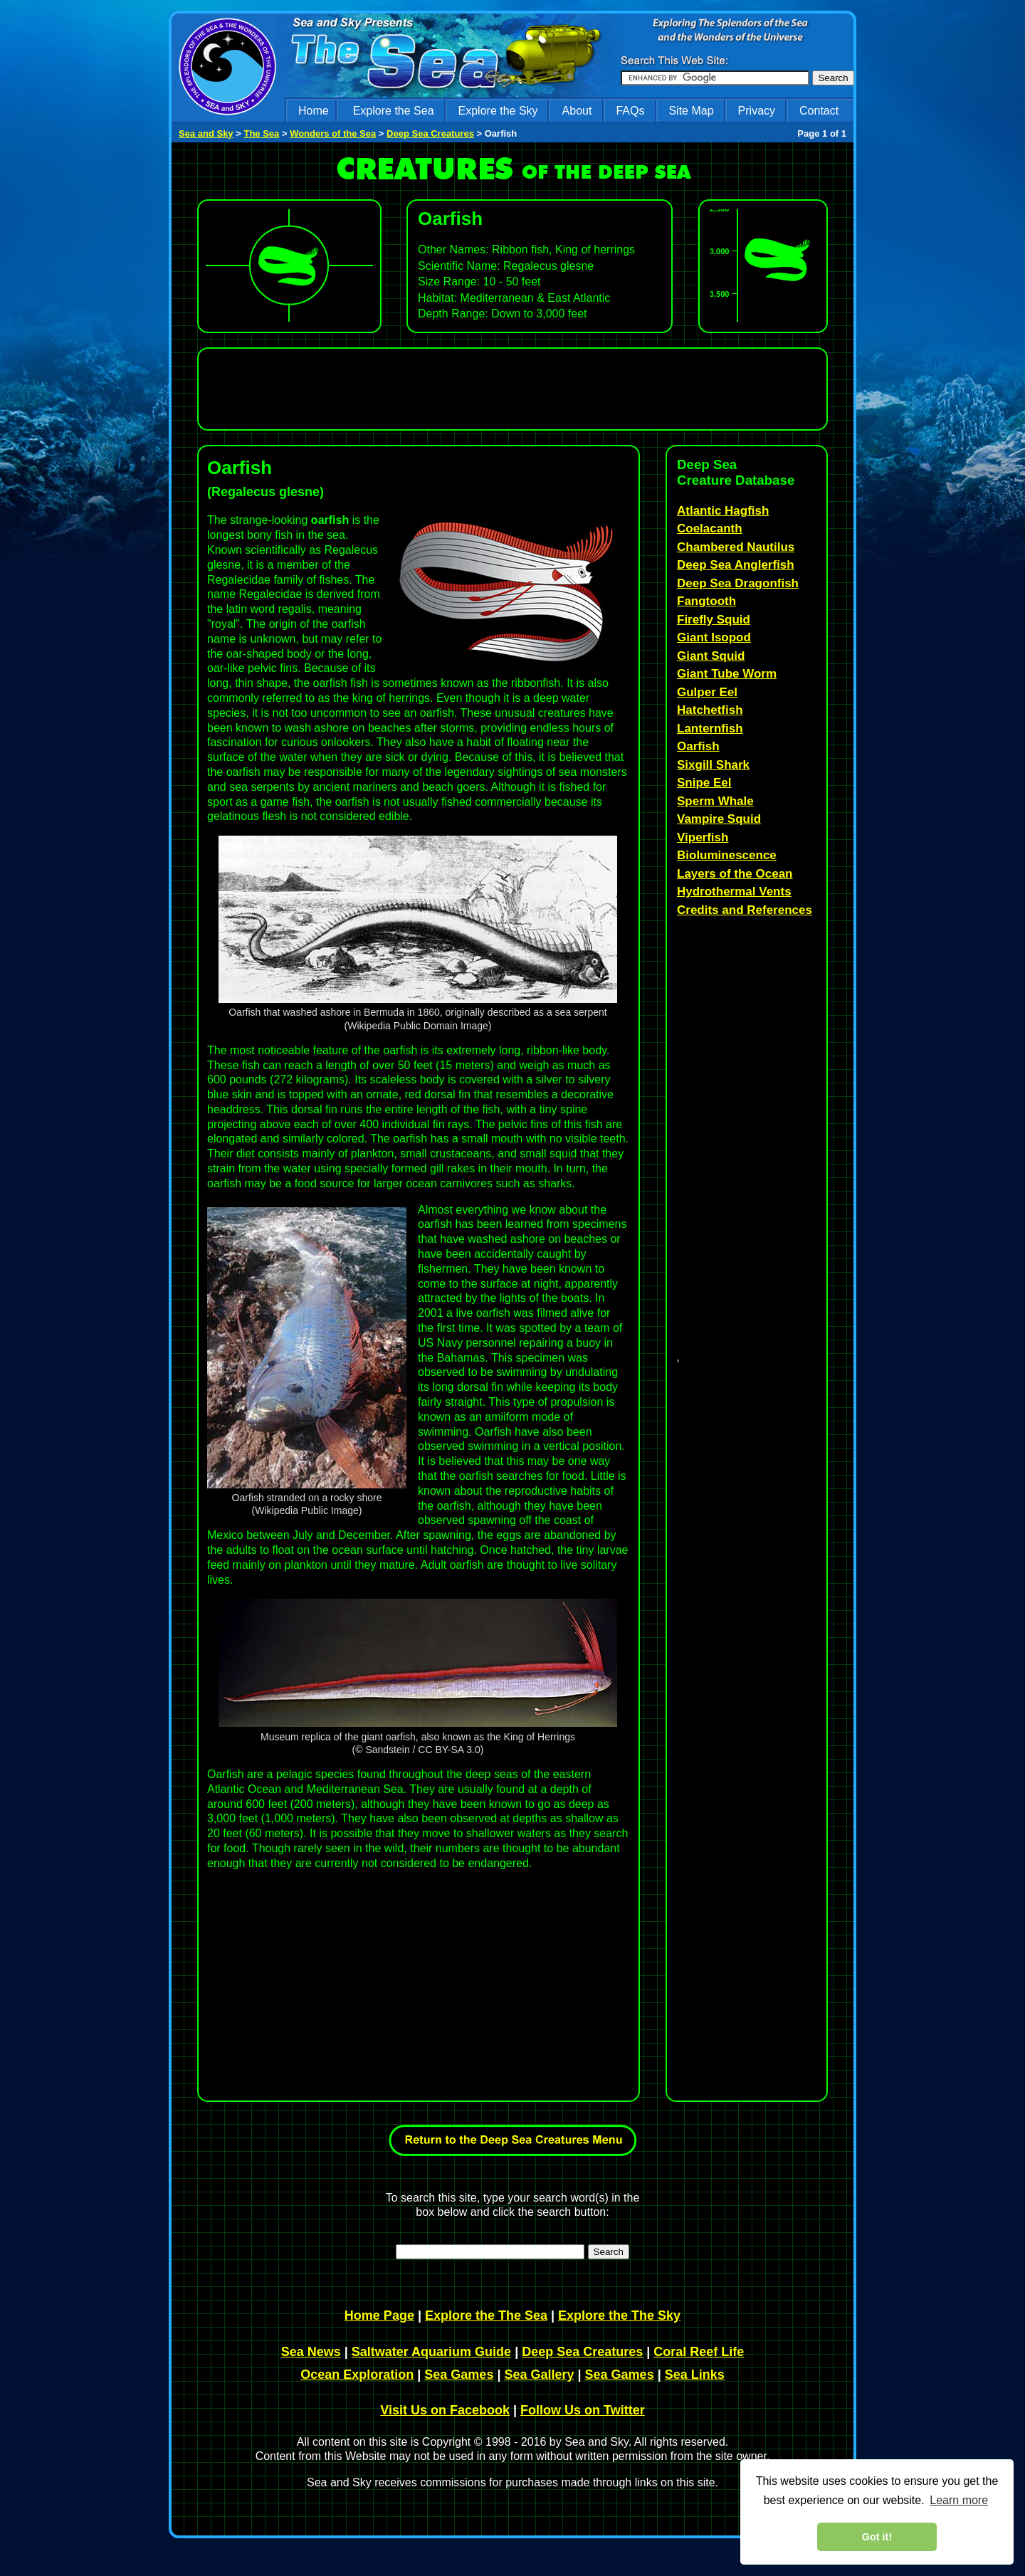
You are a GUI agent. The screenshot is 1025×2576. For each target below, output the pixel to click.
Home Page (379, 2315)
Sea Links (695, 2374)
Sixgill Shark (713, 765)
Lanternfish (710, 728)
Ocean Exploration (357, 2374)
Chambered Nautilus (735, 547)
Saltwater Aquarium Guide (431, 2352)
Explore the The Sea (486, 2315)
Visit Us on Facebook (445, 2410)
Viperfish (702, 837)
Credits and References (744, 910)
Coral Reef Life (698, 2352)
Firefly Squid (713, 619)
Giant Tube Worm (727, 673)
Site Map (690, 111)
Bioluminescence (727, 855)
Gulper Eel (707, 692)
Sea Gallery (539, 2374)
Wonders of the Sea (333, 133)
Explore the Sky (498, 111)
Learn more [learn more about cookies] (959, 2500)
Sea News (311, 2352)
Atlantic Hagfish (723, 510)
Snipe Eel (704, 782)
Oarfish (698, 746)
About (577, 111)
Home (313, 111)
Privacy (756, 111)
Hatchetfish (710, 710)
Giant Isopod (714, 637)
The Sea (261, 133)
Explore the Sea (393, 111)
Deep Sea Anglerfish (735, 565)
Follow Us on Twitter (582, 2410)
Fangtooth (706, 601)
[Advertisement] (509, 389)
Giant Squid (711, 656)
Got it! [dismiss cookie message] (877, 2537)
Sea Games (458, 2374)
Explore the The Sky (619, 2315)
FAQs (630, 111)
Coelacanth (709, 528)
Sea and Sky (206, 133)
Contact (819, 111)
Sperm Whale (715, 801)
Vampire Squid (719, 819)
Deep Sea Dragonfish (738, 583)
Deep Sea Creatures (430, 133)
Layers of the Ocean (735, 873)
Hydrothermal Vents (734, 891)
